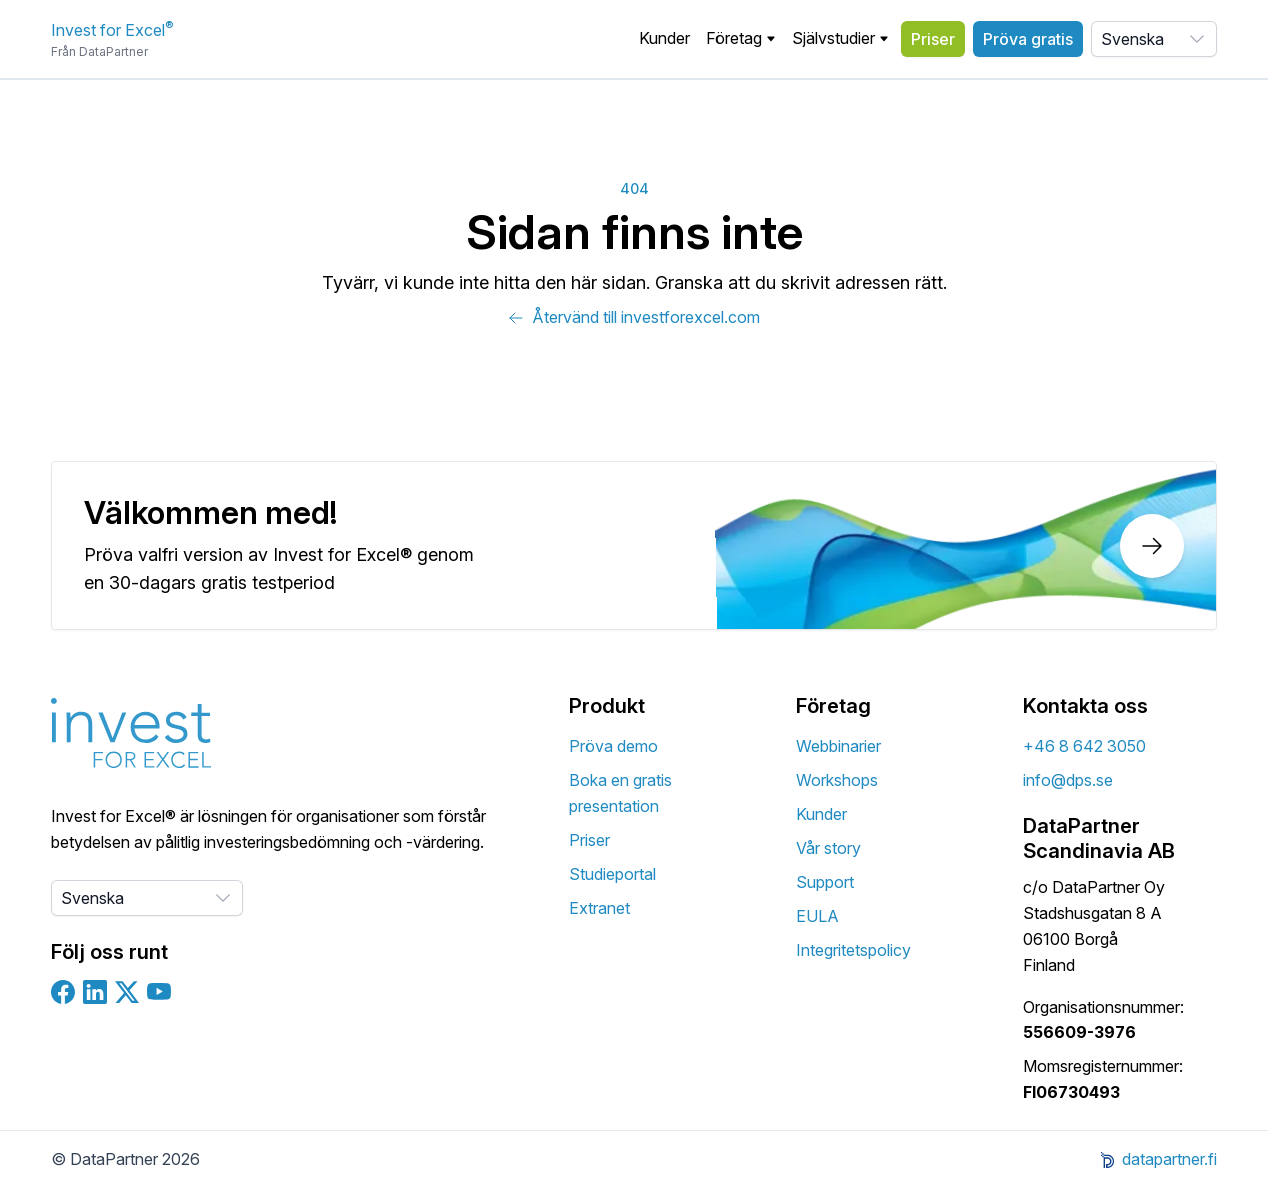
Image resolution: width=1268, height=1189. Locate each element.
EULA (817, 916)
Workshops (837, 780)
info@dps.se (1068, 780)
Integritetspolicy (853, 950)
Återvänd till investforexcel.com (634, 317)
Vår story (828, 848)
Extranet (599, 908)
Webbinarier (838, 746)
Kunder (664, 38)
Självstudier (840, 38)
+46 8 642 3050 (1084, 746)
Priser (933, 39)
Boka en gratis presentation (620, 793)
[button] (741, 39)
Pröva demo (613, 746)
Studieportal (612, 874)
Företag (741, 38)
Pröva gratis (1028, 39)
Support (825, 882)
